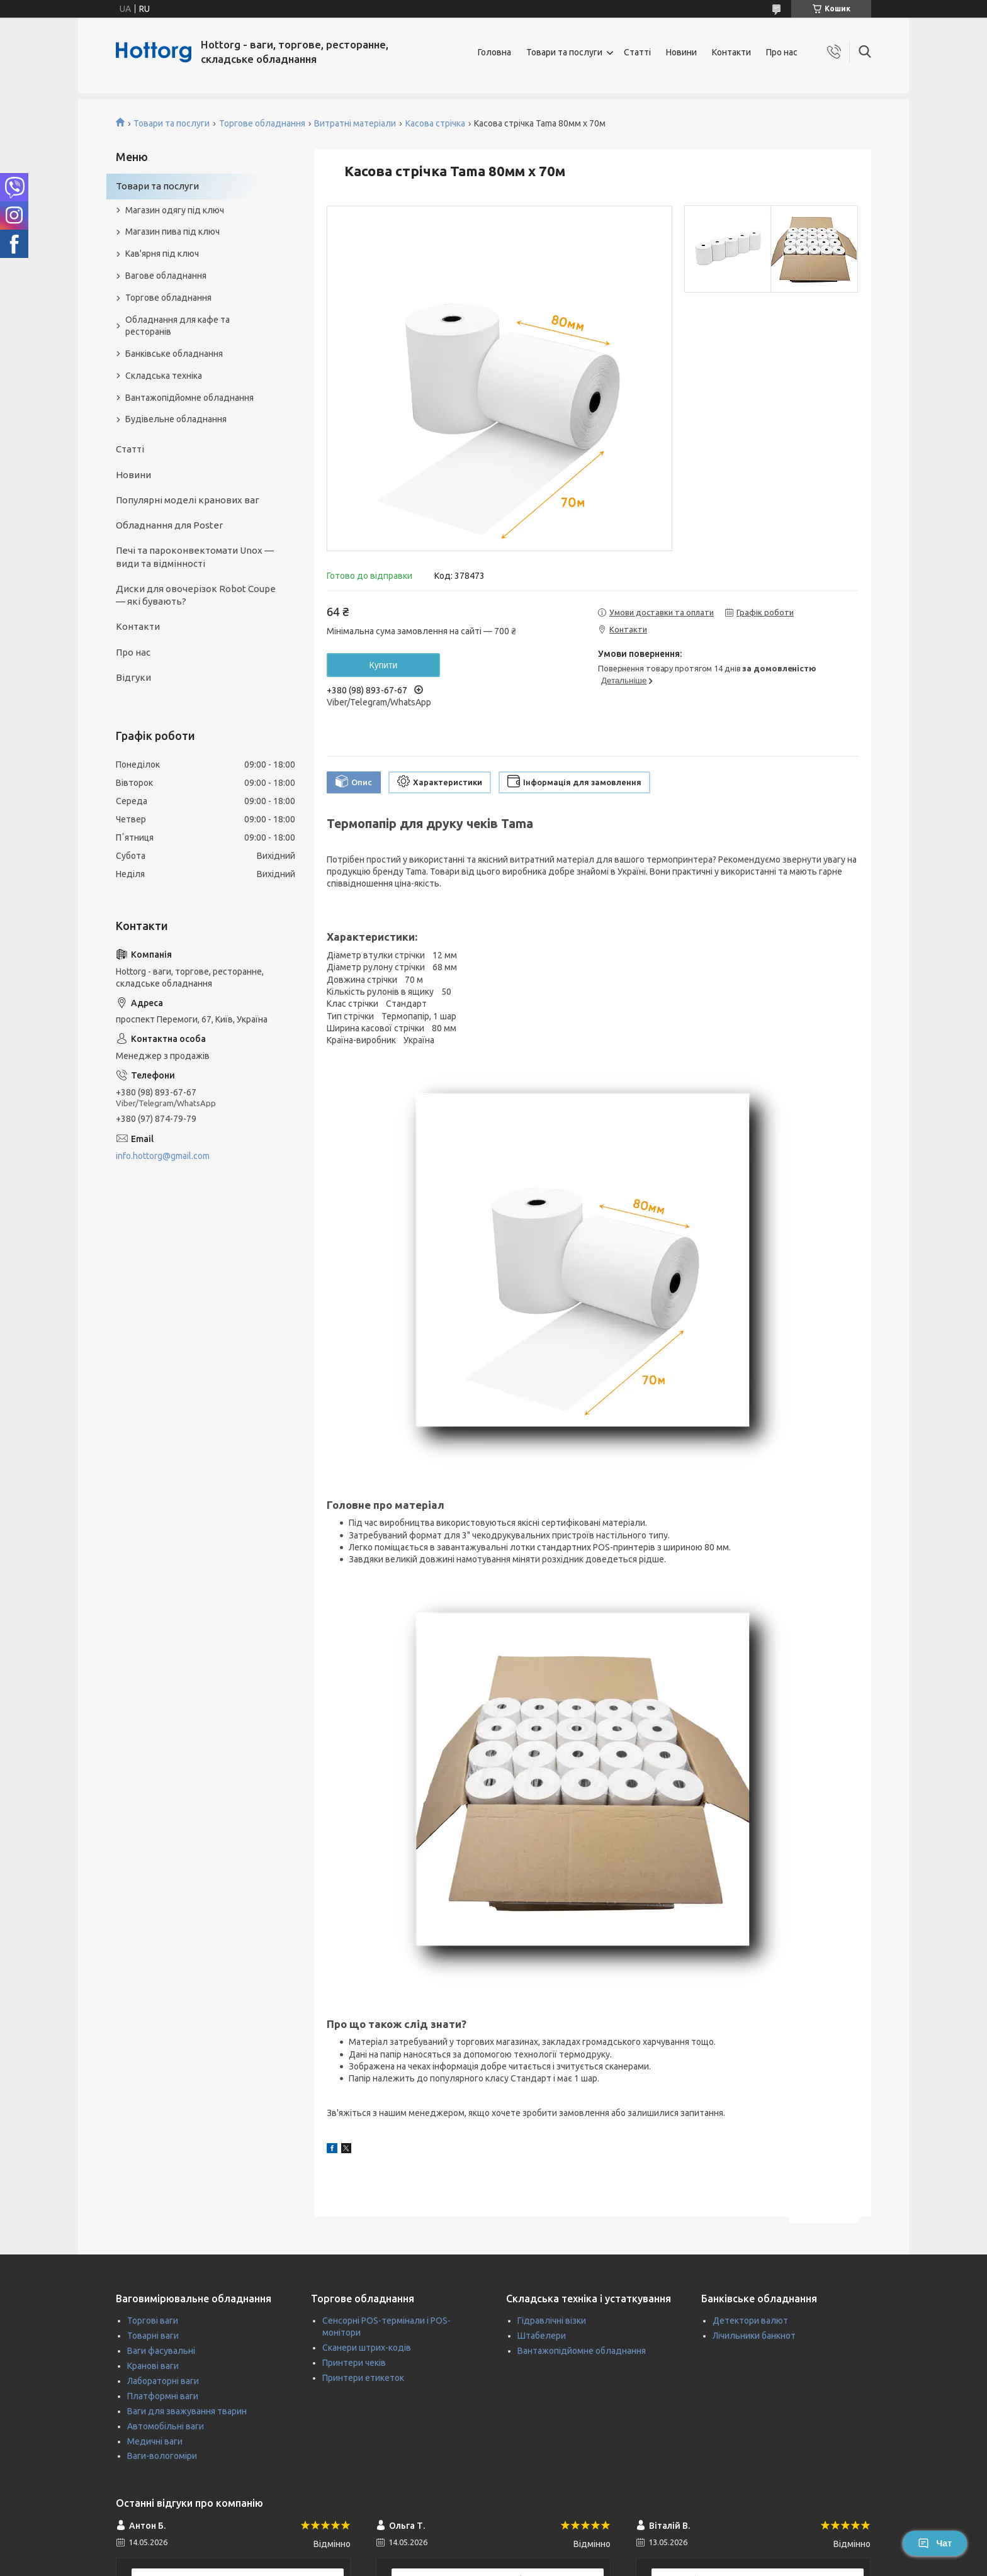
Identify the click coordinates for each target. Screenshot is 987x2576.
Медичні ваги (155, 2441)
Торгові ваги (152, 2321)
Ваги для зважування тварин (187, 2411)
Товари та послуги (564, 52)
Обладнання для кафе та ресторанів (177, 326)
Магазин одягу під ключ (174, 210)
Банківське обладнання (174, 354)
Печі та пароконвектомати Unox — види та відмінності (195, 556)
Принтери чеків (354, 2363)
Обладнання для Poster (169, 525)
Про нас (782, 52)
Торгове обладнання (262, 123)
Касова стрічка (435, 123)
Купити (383, 665)
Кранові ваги (153, 2366)
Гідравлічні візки (551, 2321)
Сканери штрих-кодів (366, 2348)
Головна (494, 52)
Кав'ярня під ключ (162, 254)
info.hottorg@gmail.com (163, 1156)
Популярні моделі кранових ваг (187, 500)
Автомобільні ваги (165, 2426)
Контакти (731, 52)
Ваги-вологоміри (162, 2456)
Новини (681, 52)
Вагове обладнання (165, 276)
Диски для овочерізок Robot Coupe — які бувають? (196, 595)
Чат (935, 2543)
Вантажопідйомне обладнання (189, 398)
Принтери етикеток (363, 2378)
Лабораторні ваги (163, 2381)
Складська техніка (163, 376)
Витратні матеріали (355, 123)
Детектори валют (750, 2321)
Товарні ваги (153, 2336)
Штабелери (541, 2336)
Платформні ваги (162, 2396)
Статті (637, 52)
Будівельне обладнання (176, 419)
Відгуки (133, 677)
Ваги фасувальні (161, 2351)
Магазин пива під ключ (172, 232)
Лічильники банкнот (754, 2336)
